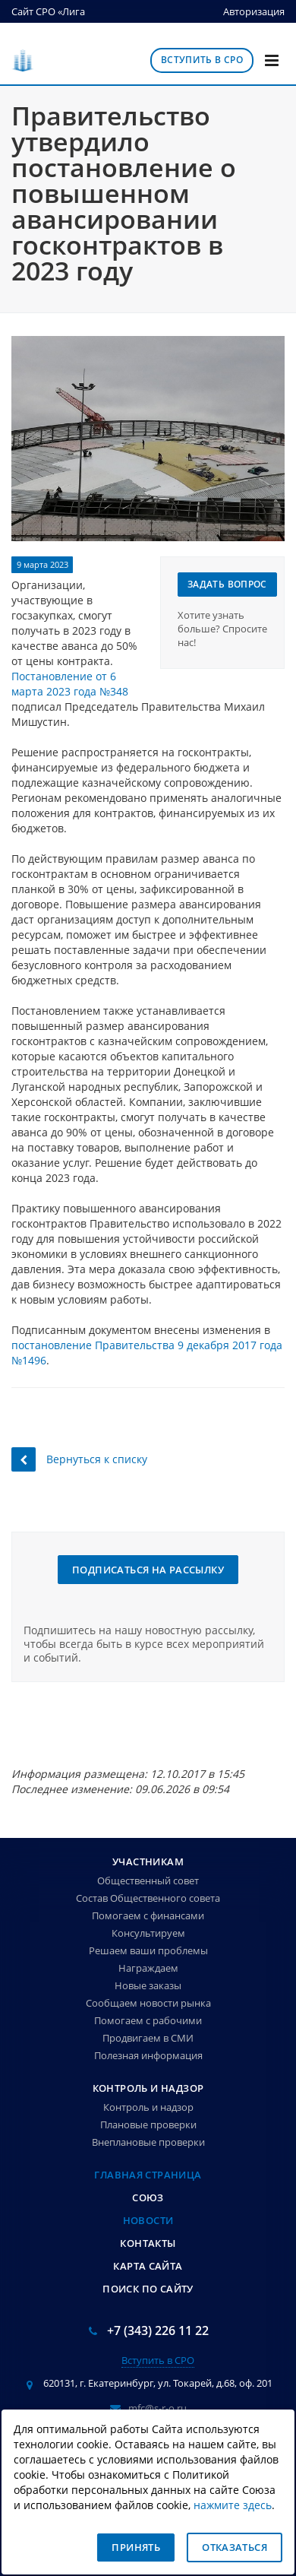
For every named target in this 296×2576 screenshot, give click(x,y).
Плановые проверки (148, 2124)
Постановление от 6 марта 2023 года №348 (69, 684)
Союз (148, 2197)
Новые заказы (148, 1985)
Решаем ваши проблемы (148, 1950)
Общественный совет (148, 1880)
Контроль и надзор (148, 2088)
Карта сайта (147, 2266)
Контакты (147, 2243)
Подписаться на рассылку (148, 1569)
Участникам (148, 1861)
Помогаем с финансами (148, 1915)
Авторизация (254, 11)
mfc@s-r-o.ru (157, 2408)
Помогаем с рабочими (148, 2020)
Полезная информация (148, 2055)
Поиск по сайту (147, 2289)
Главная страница (147, 2175)
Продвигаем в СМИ (148, 2038)
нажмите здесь (233, 2505)
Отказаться (234, 2547)
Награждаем (148, 1968)
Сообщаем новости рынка (148, 2003)
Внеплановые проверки (148, 2142)
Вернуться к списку (79, 1459)
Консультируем (148, 1933)
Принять (136, 2547)
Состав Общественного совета (148, 1898)
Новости (148, 2220)
